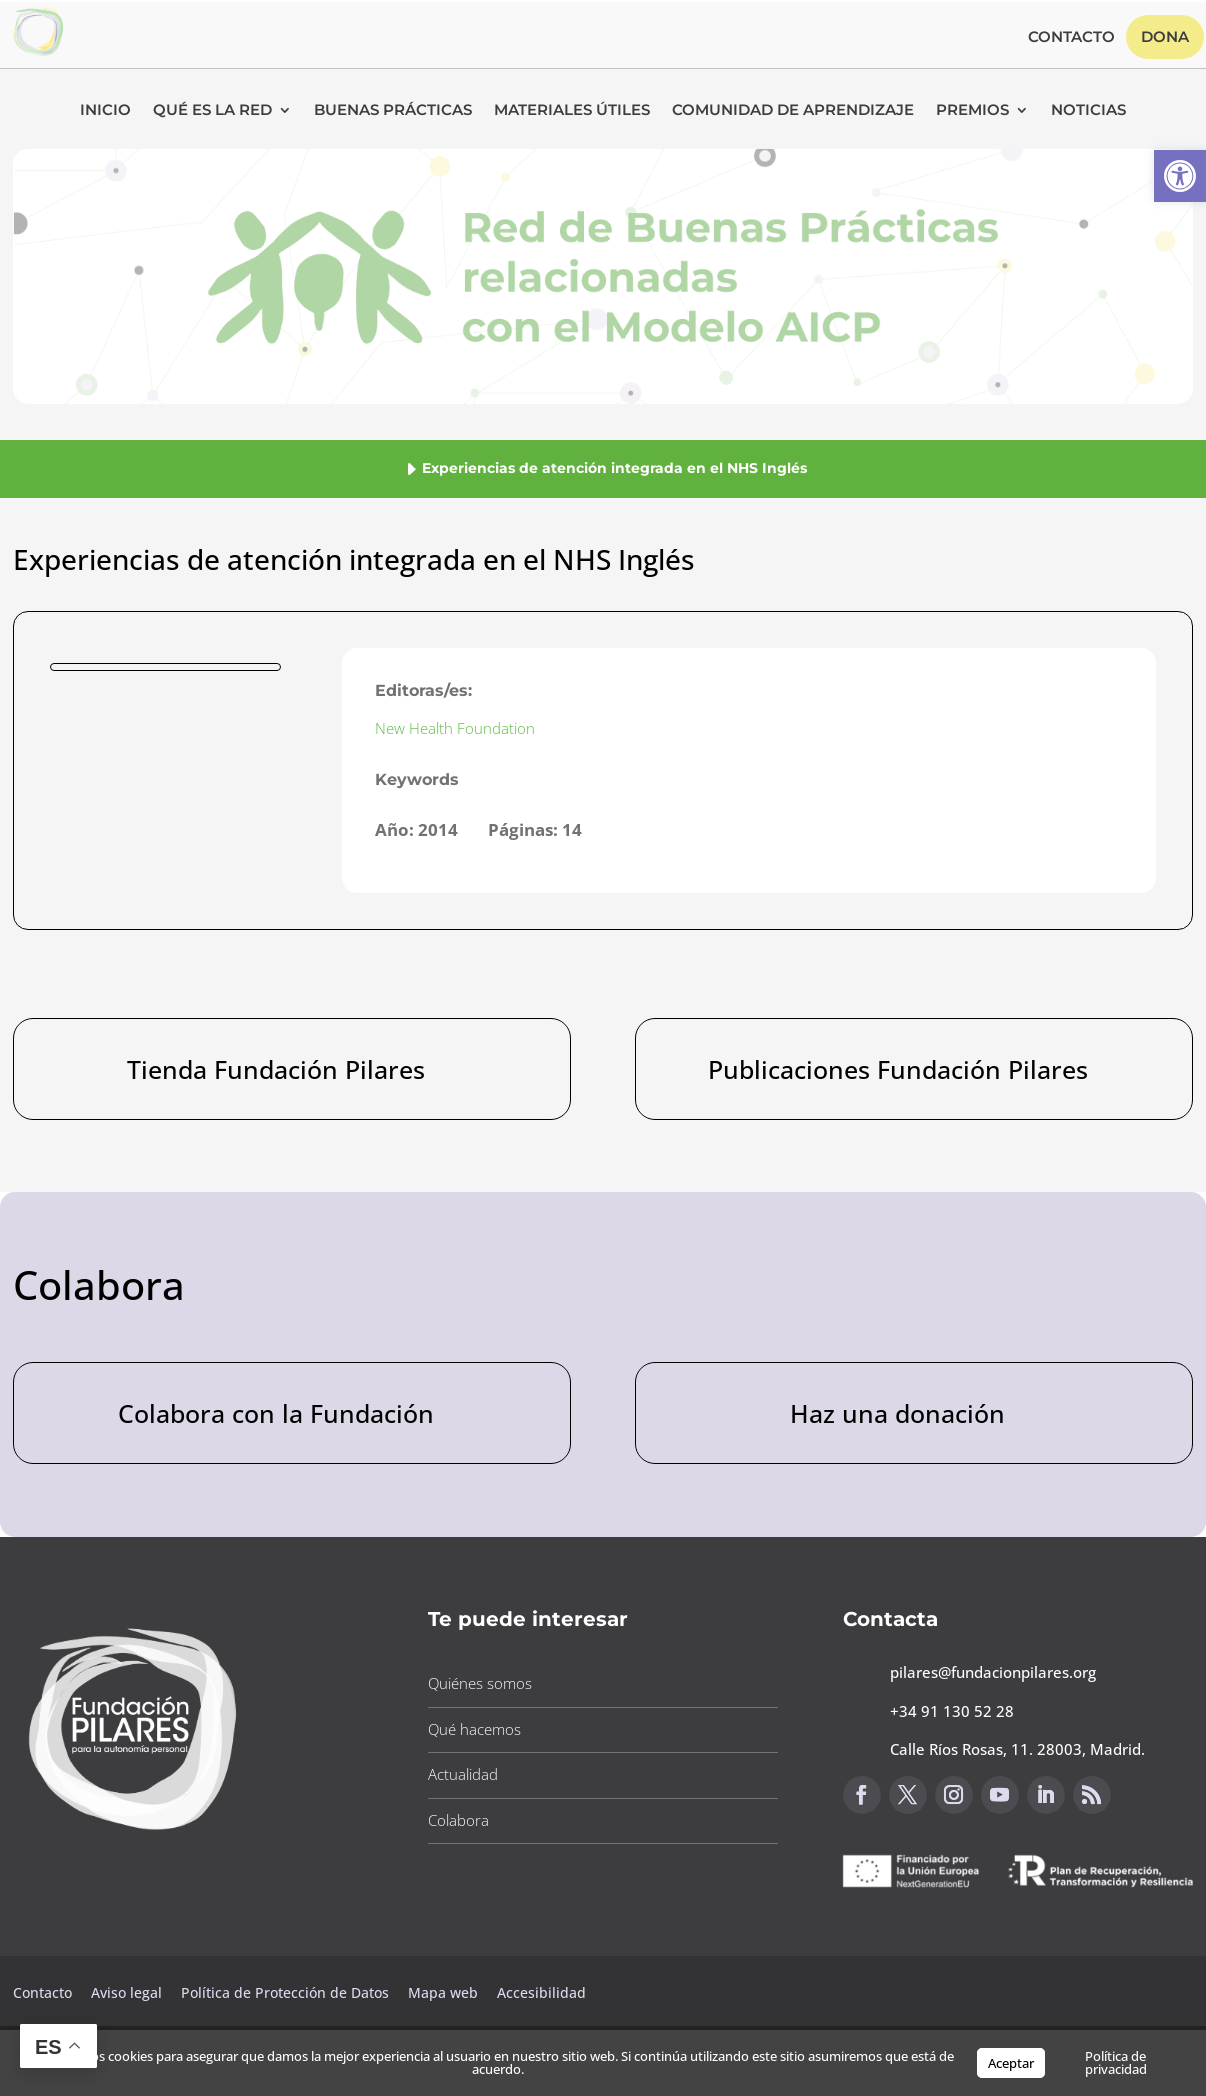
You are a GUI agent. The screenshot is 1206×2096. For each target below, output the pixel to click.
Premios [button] (972, 111)
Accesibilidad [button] (541, 1992)
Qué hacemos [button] (474, 1729)
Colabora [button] (458, 1820)
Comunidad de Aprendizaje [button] (793, 111)
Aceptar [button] (1011, 2063)
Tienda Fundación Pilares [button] (276, 1069)
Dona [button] (1165, 36)
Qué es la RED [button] (212, 111)
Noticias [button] (1088, 111)
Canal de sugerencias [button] (940, 1937)
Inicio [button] (105, 111)
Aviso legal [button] (128, 1992)
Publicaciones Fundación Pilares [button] (898, 1069)
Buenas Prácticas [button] (393, 111)
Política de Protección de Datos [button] (287, 1992)
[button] (1180, 176)
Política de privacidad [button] (1116, 2062)
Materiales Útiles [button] (572, 111)
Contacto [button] (1071, 38)
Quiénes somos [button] (480, 1683)
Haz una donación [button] (897, 1413)
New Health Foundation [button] (455, 728)
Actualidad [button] (463, 1774)
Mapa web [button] (443, 1992)
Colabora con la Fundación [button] (276, 1413)
